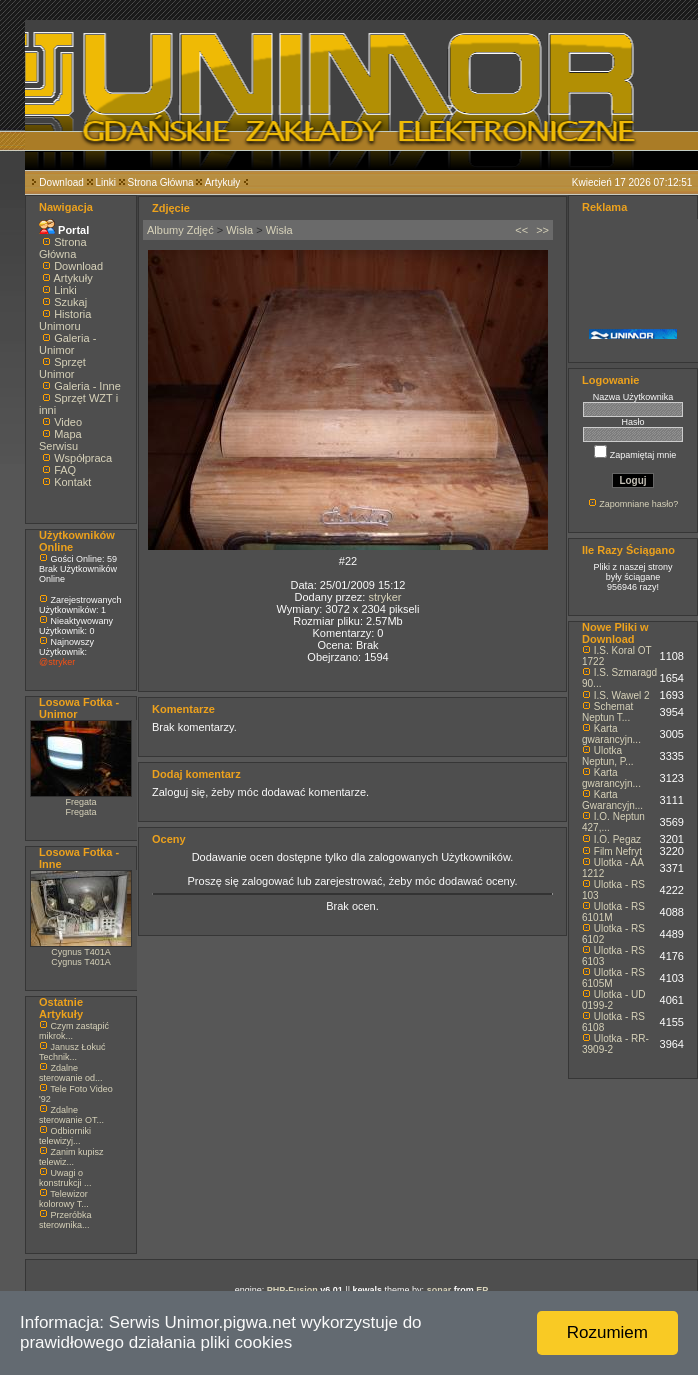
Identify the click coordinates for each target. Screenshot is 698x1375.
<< (521, 230)
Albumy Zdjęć (180, 230)
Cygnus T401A (80, 952)
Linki (105, 182)
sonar (439, 1290)
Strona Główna (161, 182)
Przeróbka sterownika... (65, 1220)
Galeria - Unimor (67, 344)
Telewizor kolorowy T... (64, 1199)
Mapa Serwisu (60, 440)
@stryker (57, 662)
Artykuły (223, 182)
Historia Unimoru (65, 320)
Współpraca (83, 458)
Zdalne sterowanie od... (71, 1073)
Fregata (80, 802)
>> (542, 230)
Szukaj (70, 302)
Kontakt (72, 482)
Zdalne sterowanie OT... (71, 1115)
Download (61, 182)
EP (482, 1290)
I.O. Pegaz (617, 839)
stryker (384, 597)
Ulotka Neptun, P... (608, 756)
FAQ (65, 470)
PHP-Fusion (292, 1290)
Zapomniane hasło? (638, 504)
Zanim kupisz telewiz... (71, 1157)
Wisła (239, 230)
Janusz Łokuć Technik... (72, 1052)
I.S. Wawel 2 (622, 695)
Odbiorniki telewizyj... (65, 1136)
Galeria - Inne (87, 386)
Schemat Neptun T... (607, 712)
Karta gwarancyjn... (611, 734)
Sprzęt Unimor (62, 368)
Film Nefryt (618, 851)
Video (68, 422)
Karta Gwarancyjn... (612, 800)
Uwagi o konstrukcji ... (65, 1178)
